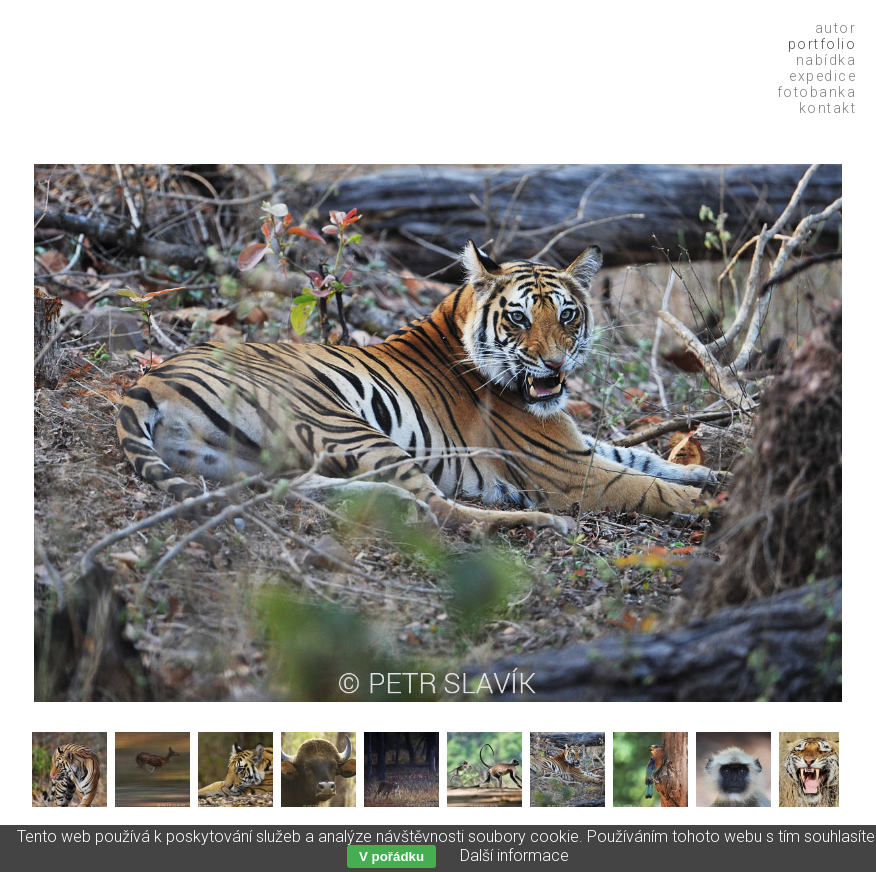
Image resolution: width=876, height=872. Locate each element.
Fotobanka (817, 92)
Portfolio (822, 44)
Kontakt (828, 108)
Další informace (514, 855)
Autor (836, 28)
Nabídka (826, 60)
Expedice (822, 76)
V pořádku (391, 856)
